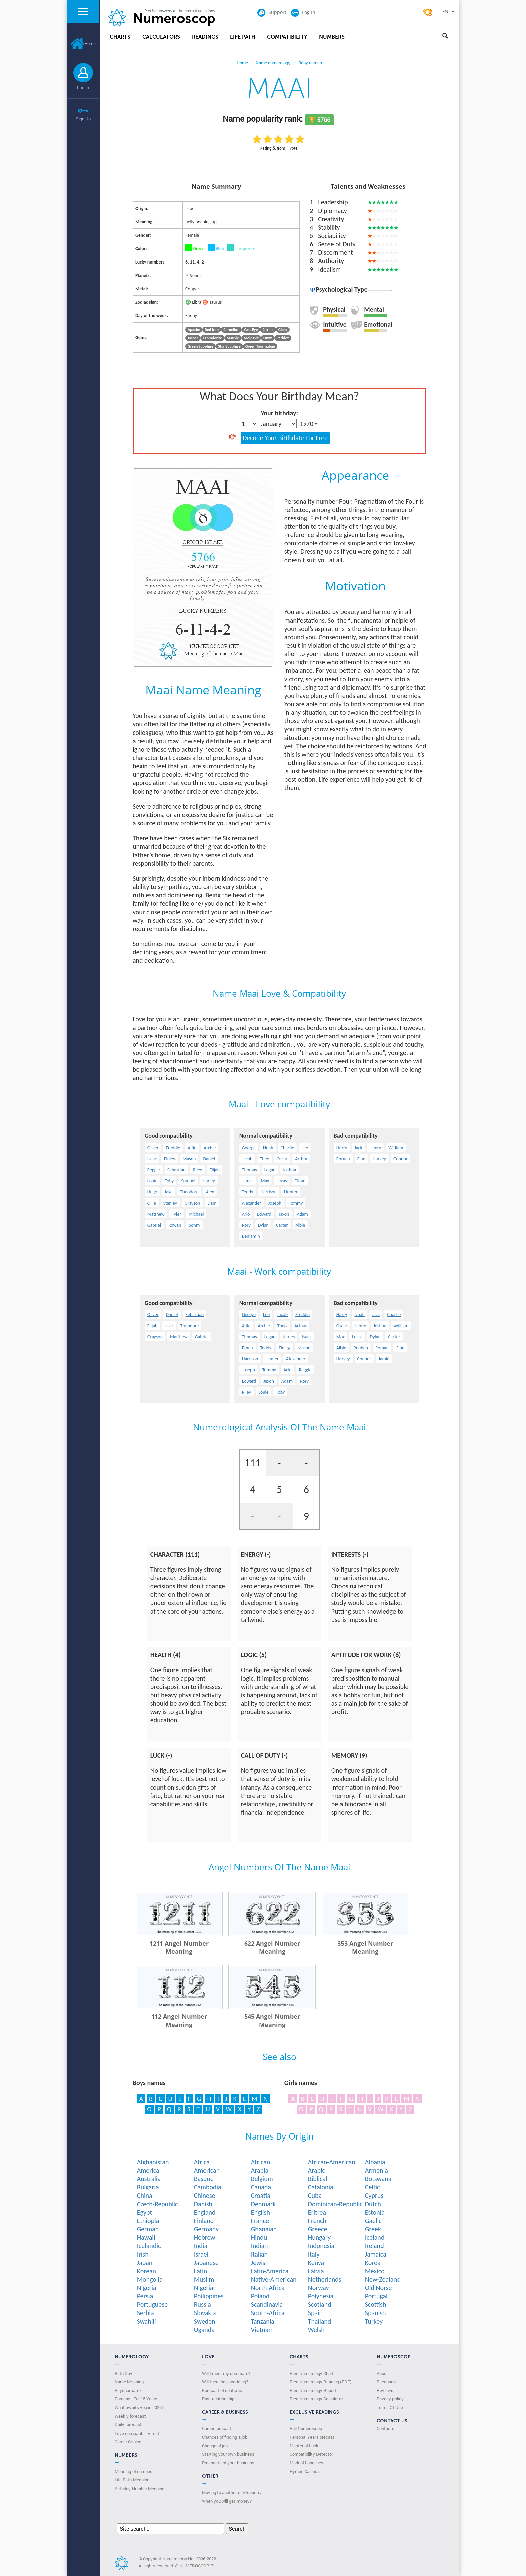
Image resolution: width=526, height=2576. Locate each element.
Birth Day (124, 2373)
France (260, 2221)
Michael (196, 1214)
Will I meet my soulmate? (226, 2373)
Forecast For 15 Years (136, 2399)
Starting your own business (228, 2454)
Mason (189, 1159)
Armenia (376, 2170)
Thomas (249, 1170)
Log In (83, 87)
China (144, 2195)
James (248, 1181)
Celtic (372, 2187)
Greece (317, 2229)
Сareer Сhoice (128, 2442)
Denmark (263, 2204)
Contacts (385, 2428)
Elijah (214, 1170)
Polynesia (321, 2296)
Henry (375, 1148)
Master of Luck (304, 2446)
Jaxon (284, 1214)
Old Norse (378, 2288)
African (260, 2162)
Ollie (151, 1203)
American (207, 2170)
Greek (373, 2229)
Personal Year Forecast (312, 2437)
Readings (205, 37)
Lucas (281, 1181)
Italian (259, 2254)
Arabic (316, 2170)
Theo (264, 1159)
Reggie (153, 1170)
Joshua (289, 1170)
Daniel (209, 1159)
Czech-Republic (157, 2204)
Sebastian (176, 1170)
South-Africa (268, 2313)
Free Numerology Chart (312, 2373)
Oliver (153, 1148)
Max (265, 1181)
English (260, 2212)
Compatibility (287, 37)
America (148, 2170)
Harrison (268, 1192)
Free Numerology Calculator (316, 2399)
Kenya (316, 2263)
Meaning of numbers (134, 2471)
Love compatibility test (137, 2433)
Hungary (319, 2237)
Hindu (259, 2237)
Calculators (161, 37)
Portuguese (152, 2304)
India (200, 2246)
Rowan (174, 1225)
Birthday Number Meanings (141, 2488)
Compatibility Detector (311, 2454)
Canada (261, 2187)
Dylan (263, 1225)
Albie (300, 1225)
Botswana (378, 2179)
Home (83, 43)
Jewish (260, 2263)
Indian (259, 2246)
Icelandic (149, 2246)
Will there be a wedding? (225, 2382)
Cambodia (207, 2187)
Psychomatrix (128, 2390)
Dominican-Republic (335, 2204)
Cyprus (374, 2195)
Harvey (379, 1159)
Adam (302, 1214)
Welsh (316, 2330)
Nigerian (205, 2288)
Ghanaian (264, 2229)
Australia (149, 2179)
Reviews (385, 2390)
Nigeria (146, 2288)
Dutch (373, 2204)
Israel (201, 2254)
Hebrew (204, 2237)
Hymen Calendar (305, 2471)
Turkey (374, 2321)
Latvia (316, 2271)
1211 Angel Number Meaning (179, 1947)
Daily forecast (128, 2424)
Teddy (247, 1192)
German (148, 2229)
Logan (270, 1170)
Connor (400, 1159)
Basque (204, 2179)
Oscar (282, 1159)
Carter (282, 1225)
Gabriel (154, 1225)
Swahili (146, 2321)
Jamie (383, 1359)
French (317, 2221)
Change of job (215, 2446)
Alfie (192, 1148)
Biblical (317, 2179)
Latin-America (270, 2271)
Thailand (319, 2321)
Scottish (375, 2304)
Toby (169, 1181)
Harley (209, 1181)
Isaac (152, 1159)
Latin (200, 2271)
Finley (169, 1159)
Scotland (319, 2304)
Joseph (274, 1203)
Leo (304, 1148)
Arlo (246, 1214)
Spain (315, 2313)
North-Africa (268, 2288)
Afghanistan (153, 2162)
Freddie (173, 1148)
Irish (143, 2254)
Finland (204, 2221)
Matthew (156, 1214)
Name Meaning (129, 2382)
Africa (202, 2162)
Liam (211, 1203)
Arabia (259, 2170)
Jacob (247, 1159)
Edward (264, 1214)
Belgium (262, 2179)
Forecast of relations (222, 2390)
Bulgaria (148, 2187)
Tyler (176, 1214)
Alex (210, 1192)
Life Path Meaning (132, 2480)
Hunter (291, 1192)
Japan (145, 2263)
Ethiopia (148, 2221)
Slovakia (205, 2313)
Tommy (296, 1203)
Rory (246, 1225)
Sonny (194, 1225)
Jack (358, 1148)
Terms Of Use (390, 2407)
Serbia (145, 2313)
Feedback (386, 2382)
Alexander (251, 1203)
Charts (120, 37)
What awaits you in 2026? (139, 2407)
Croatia (260, 2195)
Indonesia (321, 2246)
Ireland (374, 2246)
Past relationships (219, 2399)
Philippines (209, 2296)
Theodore (189, 1192)
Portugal (376, 2296)
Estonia (375, 2212)
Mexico (375, 2271)
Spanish (375, 2313)
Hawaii (146, 2237)
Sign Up (83, 119)
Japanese (206, 2263)
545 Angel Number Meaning (272, 2020)
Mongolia (150, 2279)
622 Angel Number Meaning (272, 1947)
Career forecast (216, 2428)
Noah (268, 1148)
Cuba (315, 2195)
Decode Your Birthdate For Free (285, 438)
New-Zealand (383, 2279)
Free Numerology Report (313, 2390)
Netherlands (324, 2279)
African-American (331, 2162)
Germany (206, 2229)
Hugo (152, 1192)
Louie (152, 1181)
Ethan (299, 1181)
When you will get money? (227, 2501)
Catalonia (320, 2187)
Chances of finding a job (224, 2437)
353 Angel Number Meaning (365, 1947)
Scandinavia (267, 2304)
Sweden (204, 2321)
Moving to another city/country (232, 2492)
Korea (373, 2263)
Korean (146, 2271)
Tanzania (262, 2321)
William (395, 1148)
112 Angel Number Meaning (179, 2020)
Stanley (170, 1203)
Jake (169, 1192)
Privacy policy (390, 2399)
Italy (314, 2254)
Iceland (375, 2237)
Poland (260, 2296)
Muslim (204, 2279)
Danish (203, 2204)
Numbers (332, 37)
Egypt (144, 2212)
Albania (375, 2162)
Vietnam (262, 2330)
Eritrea (317, 2212)
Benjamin (251, 1236)
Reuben (361, 1348)
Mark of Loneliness (308, 2463)
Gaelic (373, 2221)
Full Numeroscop (306, 2428)
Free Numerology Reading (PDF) (320, 2382)
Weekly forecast (130, 2416)
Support (271, 12)
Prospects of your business (228, 2463)
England (205, 2212)
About (382, 2373)
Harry (341, 1148)
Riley (197, 1170)
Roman (343, 1159)
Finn (361, 1159)
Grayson (192, 1203)
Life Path (242, 37)
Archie (210, 1148)
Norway (318, 2288)
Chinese (204, 2195)
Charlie (287, 1148)
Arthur (301, 1159)
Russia (202, 2304)
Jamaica (375, 2254)
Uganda (204, 2330)
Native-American (274, 2279)
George (249, 1148)
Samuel (188, 1181)
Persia (145, 2296)
